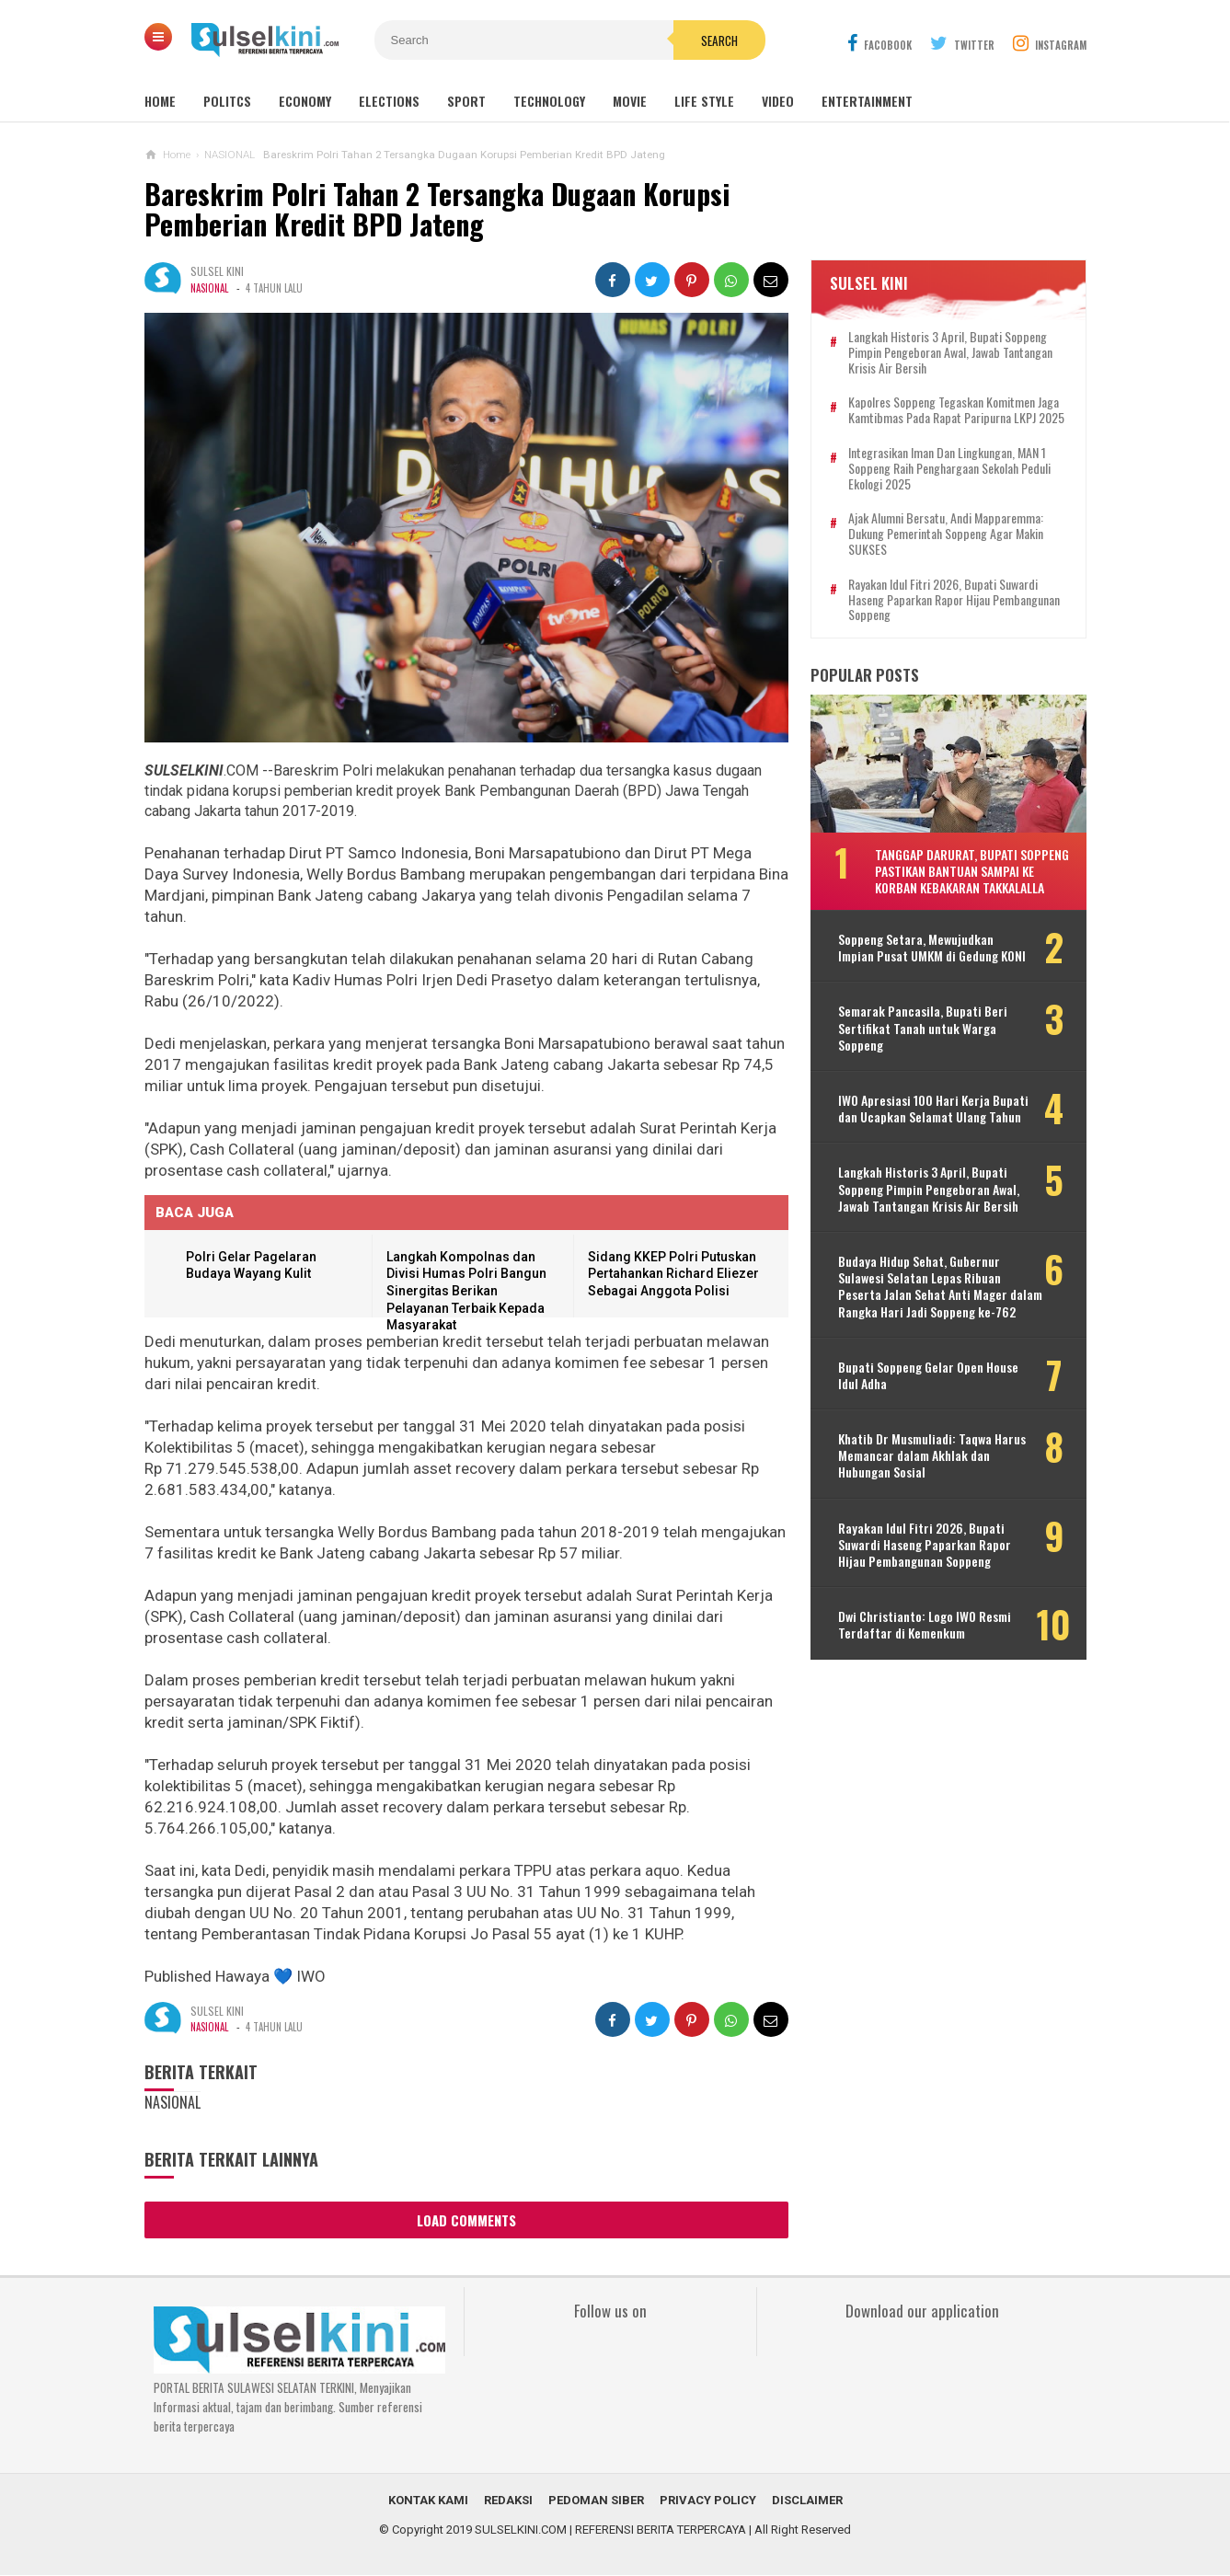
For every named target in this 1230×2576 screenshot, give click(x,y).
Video (778, 100)
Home (160, 100)
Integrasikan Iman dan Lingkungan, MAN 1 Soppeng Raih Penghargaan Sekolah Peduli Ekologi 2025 (949, 468)
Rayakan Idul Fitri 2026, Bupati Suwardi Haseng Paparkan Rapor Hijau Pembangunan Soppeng (954, 600)
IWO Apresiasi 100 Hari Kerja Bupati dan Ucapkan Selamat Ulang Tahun (933, 1108)
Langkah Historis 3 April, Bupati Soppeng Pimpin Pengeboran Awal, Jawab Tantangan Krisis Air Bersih (950, 352)
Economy (305, 100)
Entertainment (867, 100)
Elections (389, 100)
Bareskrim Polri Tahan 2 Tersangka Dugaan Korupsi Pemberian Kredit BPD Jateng (439, 209)
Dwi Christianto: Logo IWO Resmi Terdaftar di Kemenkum (924, 1624)
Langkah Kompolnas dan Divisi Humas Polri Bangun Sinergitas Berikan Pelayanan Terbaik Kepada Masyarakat (466, 1290)
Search (719, 40)
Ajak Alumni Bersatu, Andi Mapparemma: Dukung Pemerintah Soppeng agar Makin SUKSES (945, 534)
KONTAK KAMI (428, 2501)
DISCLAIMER (807, 2501)
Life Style (704, 100)
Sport (466, 100)
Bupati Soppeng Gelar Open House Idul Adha (928, 1375)
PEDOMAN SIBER (596, 2501)
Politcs (227, 100)
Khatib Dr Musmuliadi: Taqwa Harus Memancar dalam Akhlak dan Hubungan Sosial (932, 1456)
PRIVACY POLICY (708, 2501)
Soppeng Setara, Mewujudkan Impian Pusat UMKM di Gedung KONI (932, 947)
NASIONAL (209, 288)
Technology (549, 100)
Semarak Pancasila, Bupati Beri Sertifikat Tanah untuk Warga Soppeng (922, 1028)
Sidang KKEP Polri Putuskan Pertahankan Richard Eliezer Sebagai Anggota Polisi (673, 1273)
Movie (630, 100)
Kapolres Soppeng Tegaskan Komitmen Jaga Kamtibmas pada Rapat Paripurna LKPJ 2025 (956, 410)
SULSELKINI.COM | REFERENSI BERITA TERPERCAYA (610, 2530)
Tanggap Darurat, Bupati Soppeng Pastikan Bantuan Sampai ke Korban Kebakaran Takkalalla (972, 871)
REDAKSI (508, 2501)
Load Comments (466, 2220)
